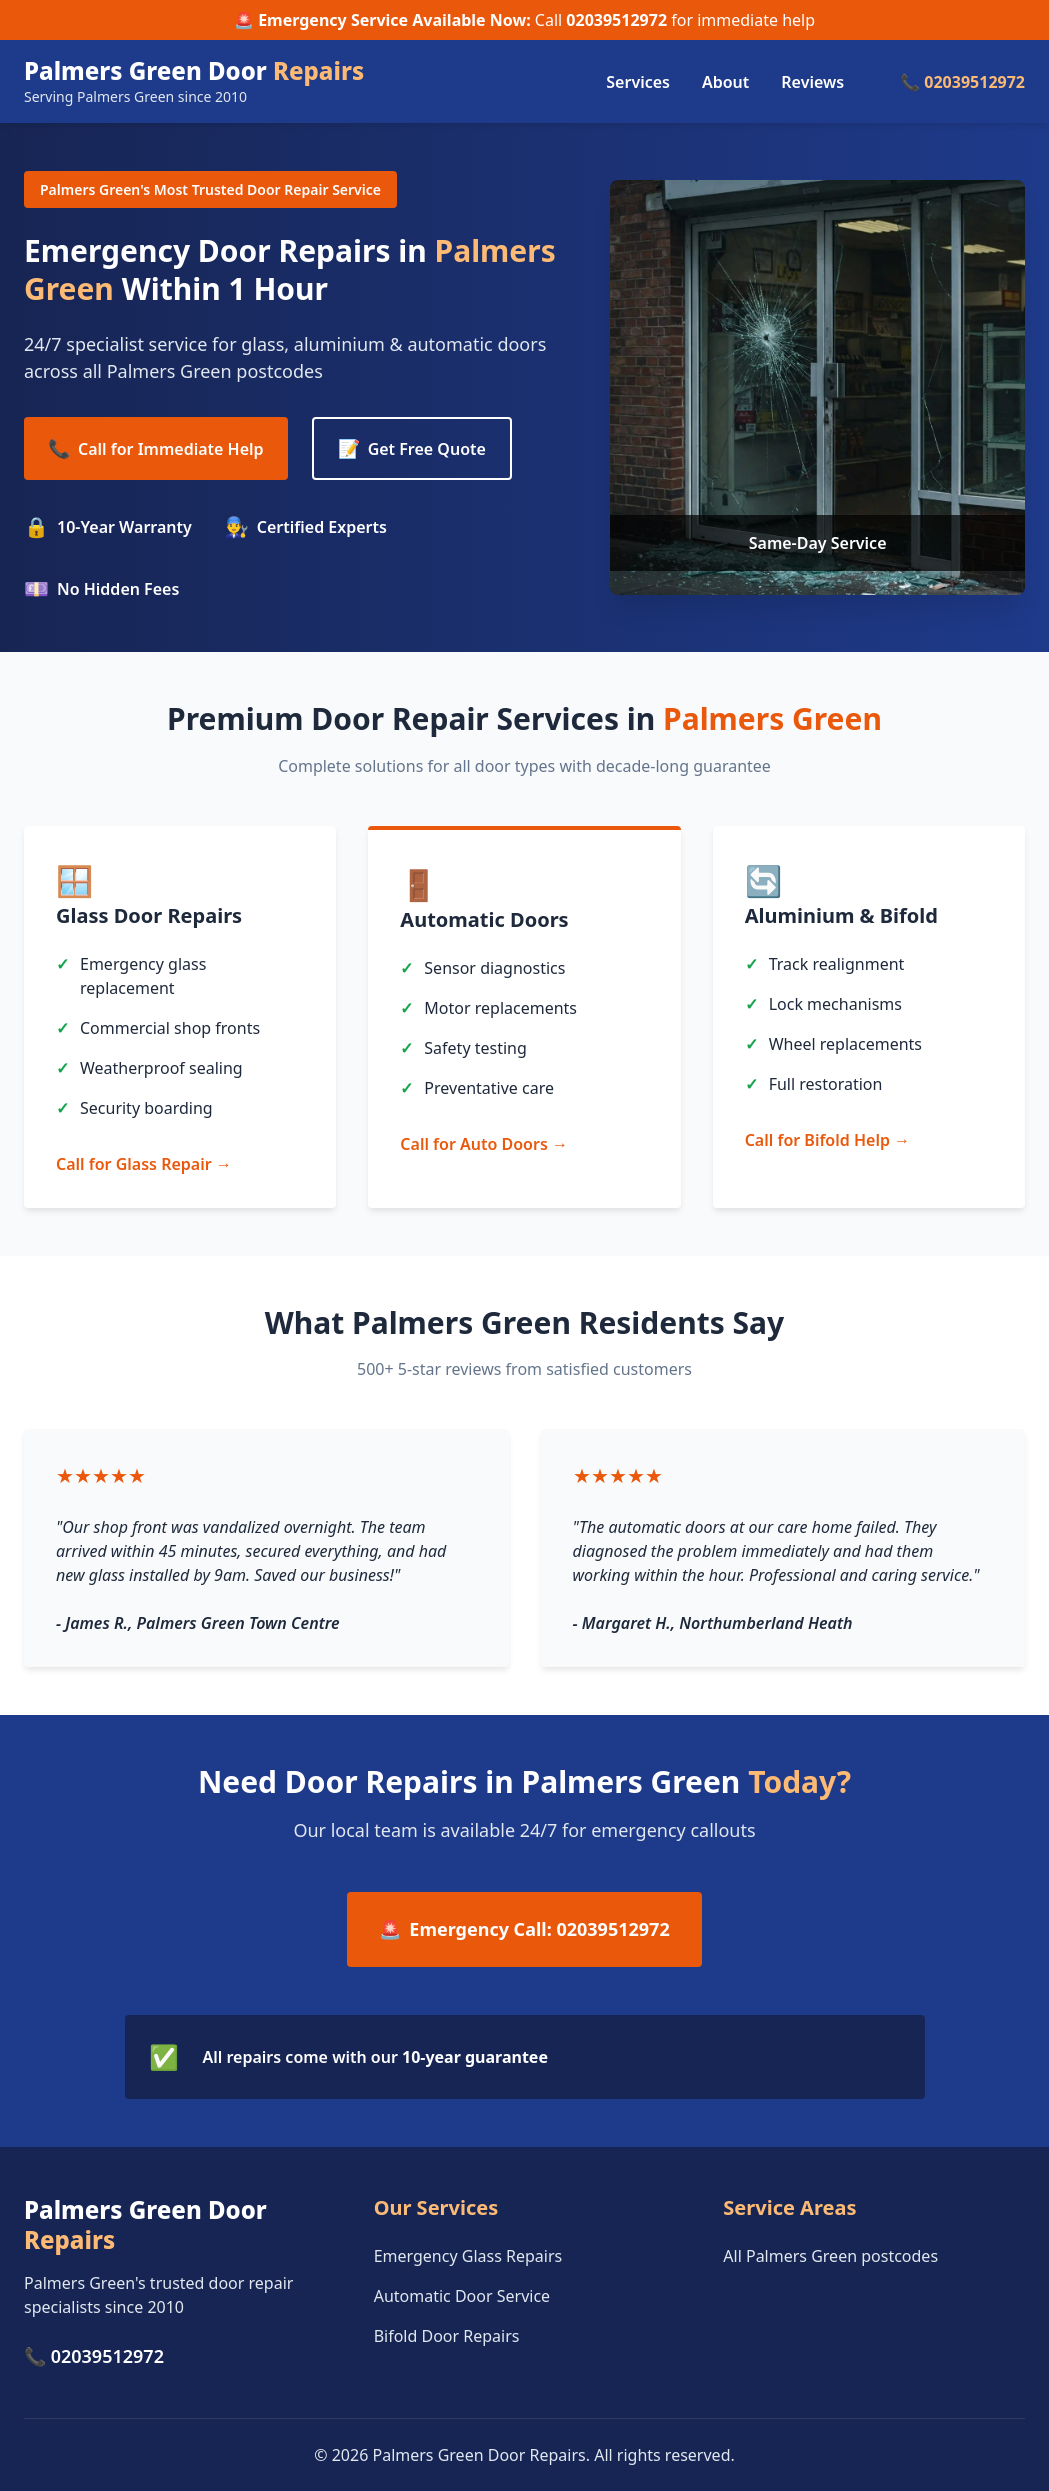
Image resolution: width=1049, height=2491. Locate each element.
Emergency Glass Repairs (468, 2256)
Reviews (812, 82)
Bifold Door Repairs (447, 2336)
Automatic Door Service (462, 2296)
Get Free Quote (412, 448)
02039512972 (616, 20)
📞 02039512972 (962, 82)
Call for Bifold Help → (827, 1140)
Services (638, 82)
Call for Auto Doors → (484, 1144)
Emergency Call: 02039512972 (524, 1929)
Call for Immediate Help (156, 448)
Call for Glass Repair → (144, 1164)
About (725, 82)
